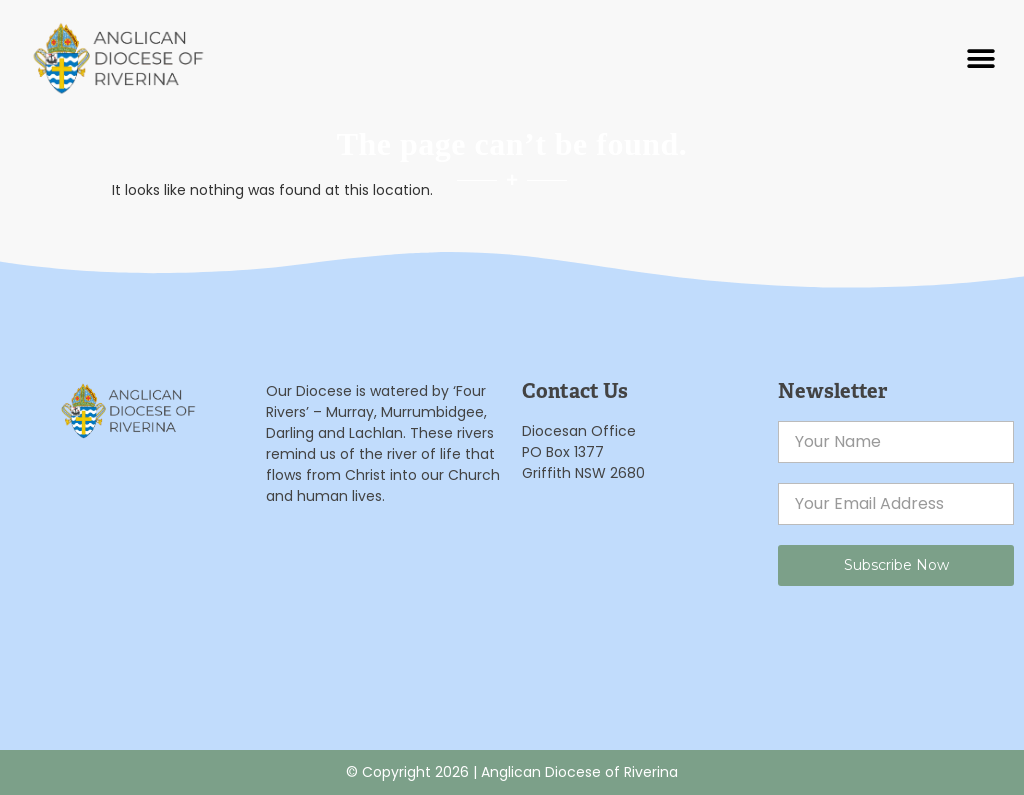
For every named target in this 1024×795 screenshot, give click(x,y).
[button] (981, 58)
